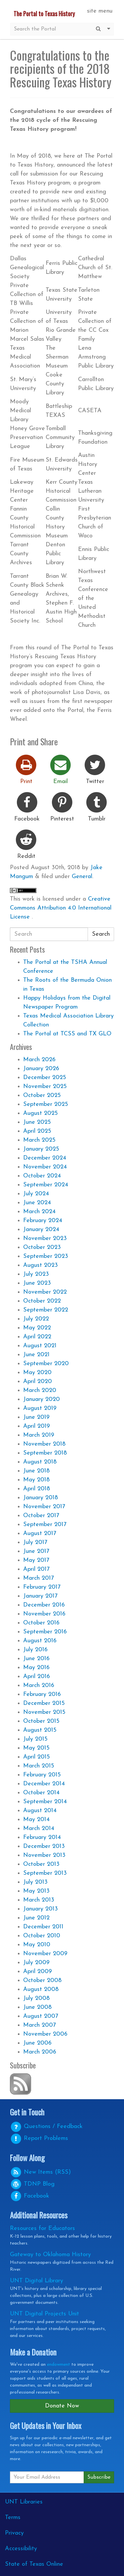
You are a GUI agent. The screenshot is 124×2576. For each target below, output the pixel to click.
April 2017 (36, 1569)
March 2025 (39, 1140)
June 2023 (37, 1283)
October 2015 (41, 1721)
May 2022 (37, 1328)
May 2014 (36, 1819)
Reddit (26, 844)
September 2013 (45, 1873)
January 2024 (41, 1229)
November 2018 (44, 1444)
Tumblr (96, 806)
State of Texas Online (34, 2564)
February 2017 (42, 1587)
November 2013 (44, 1855)
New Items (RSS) (40, 2172)
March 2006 (39, 2052)
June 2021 (36, 1355)
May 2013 (36, 1891)
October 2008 (42, 1980)
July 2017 (35, 1542)
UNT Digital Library (36, 2281)
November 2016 (44, 1614)
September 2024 (45, 1185)
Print (26, 769)
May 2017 (36, 1560)
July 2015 (35, 1739)
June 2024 (37, 1203)
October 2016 (41, 1623)
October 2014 (41, 1793)
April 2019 (36, 1426)
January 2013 (40, 1909)
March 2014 (38, 1828)
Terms (13, 2517)
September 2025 (45, 1104)
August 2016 (40, 1641)
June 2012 (36, 1918)
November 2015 (44, 1712)
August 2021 (40, 1346)
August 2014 (40, 1811)
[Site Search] (52, 29)
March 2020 (39, 1390)
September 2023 (45, 1256)
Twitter (95, 769)
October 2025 (42, 1095)
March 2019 (38, 1435)
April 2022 (37, 1337)
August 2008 (41, 1989)
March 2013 (38, 1900)
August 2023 (40, 1265)
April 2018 (36, 1489)
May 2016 (36, 1667)
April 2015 (36, 1757)
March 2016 (38, 1685)
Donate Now (62, 2406)
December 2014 (44, 1784)
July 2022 (36, 1319)
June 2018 (36, 1471)
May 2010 (36, 1945)
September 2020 (46, 1364)
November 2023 (45, 1238)
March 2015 (38, 1766)
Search (101, 934)
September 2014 (45, 1802)
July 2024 (36, 1194)
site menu (99, 11)
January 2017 (40, 1596)
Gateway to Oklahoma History (50, 2255)
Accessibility (21, 2549)
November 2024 (45, 1167)
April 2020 (37, 1381)
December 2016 (44, 1605)
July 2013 (35, 1882)
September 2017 (44, 1524)
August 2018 (40, 1462)
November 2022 (45, 1292)
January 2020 (41, 1399)
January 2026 (41, 1068)
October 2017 (41, 1515)
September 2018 (45, 1453)
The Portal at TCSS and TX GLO (67, 1034)
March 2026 (39, 1060)
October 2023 (42, 1247)
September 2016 (45, 1632)
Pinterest (62, 806)
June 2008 (37, 2007)
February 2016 (42, 1694)
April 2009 (37, 1971)
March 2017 (38, 1578)
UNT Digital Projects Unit (44, 2314)
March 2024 (39, 1212)
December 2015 (44, 1703)
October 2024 (42, 1176)
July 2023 (36, 1274)
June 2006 (37, 2043)
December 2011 (43, 1927)
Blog (32, 2184)
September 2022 (45, 1310)
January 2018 (40, 1498)
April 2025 (37, 1131)
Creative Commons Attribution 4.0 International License (60, 908)
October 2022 (42, 1301)
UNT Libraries (24, 2502)
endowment (58, 2364)
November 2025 (45, 1086)
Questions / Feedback (46, 2126)
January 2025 (41, 1149)
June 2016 (36, 1659)
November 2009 (45, 1954)
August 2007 (40, 2016)
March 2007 (39, 2025)
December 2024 (44, 1158)
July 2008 (36, 1998)
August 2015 (40, 1730)
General (82, 876)
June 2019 (36, 1417)
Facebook (27, 806)
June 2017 (36, 1551)
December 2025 (44, 1077)
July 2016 (35, 1650)
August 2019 (40, 1408)
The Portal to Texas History (44, 13)
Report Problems (39, 2138)
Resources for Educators (42, 2228)
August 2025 (40, 1113)
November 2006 (45, 2034)
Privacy (14, 2533)
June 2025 (37, 1122)
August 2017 (39, 1533)
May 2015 (36, 1748)
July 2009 (36, 1962)
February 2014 (42, 1837)
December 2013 (44, 1846)
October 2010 (41, 1936)
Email (60, 769)
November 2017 (44, 1507)
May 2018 (36, 1480)
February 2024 (42, 1220)
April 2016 (36, 1676)
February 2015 (42, 1775)
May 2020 (37, 1372)
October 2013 (41, 1864)
